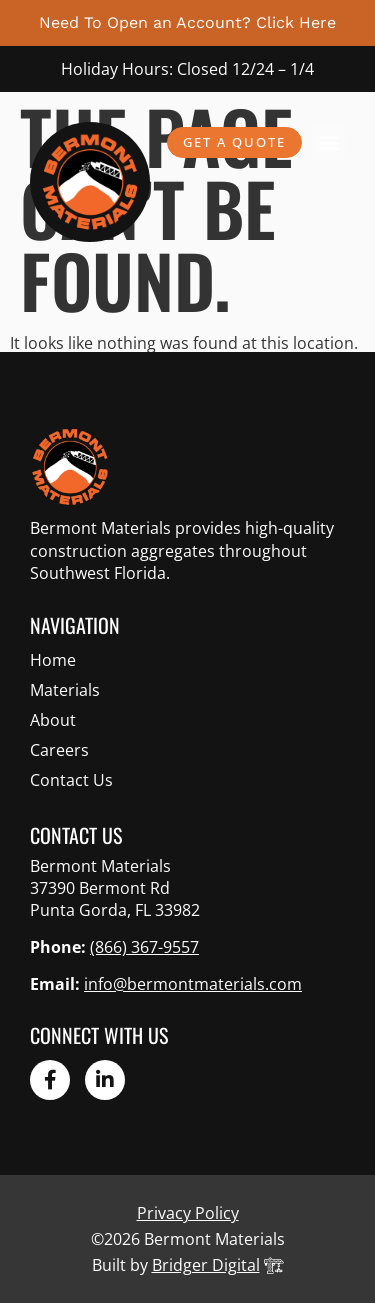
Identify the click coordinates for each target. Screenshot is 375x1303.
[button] (328, 142)
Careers (59, 750)
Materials (65, 690)
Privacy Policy (188, 1213)
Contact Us (71, 780)
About (53, 720)
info (193, 984)
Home (53, 660)
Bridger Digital (206, 1265)
